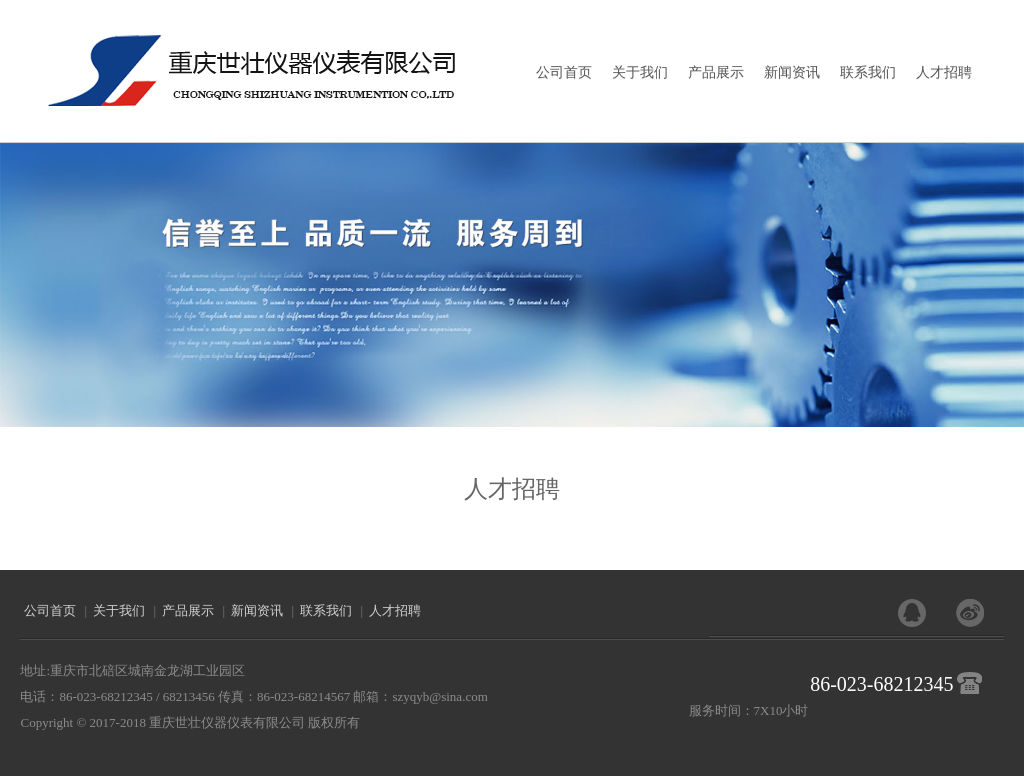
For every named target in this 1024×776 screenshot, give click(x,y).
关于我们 (640, 72)
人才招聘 (944, 72)
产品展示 (716, 72)
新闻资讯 (792, 72)
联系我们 (868, 72)
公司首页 (564, 72)
